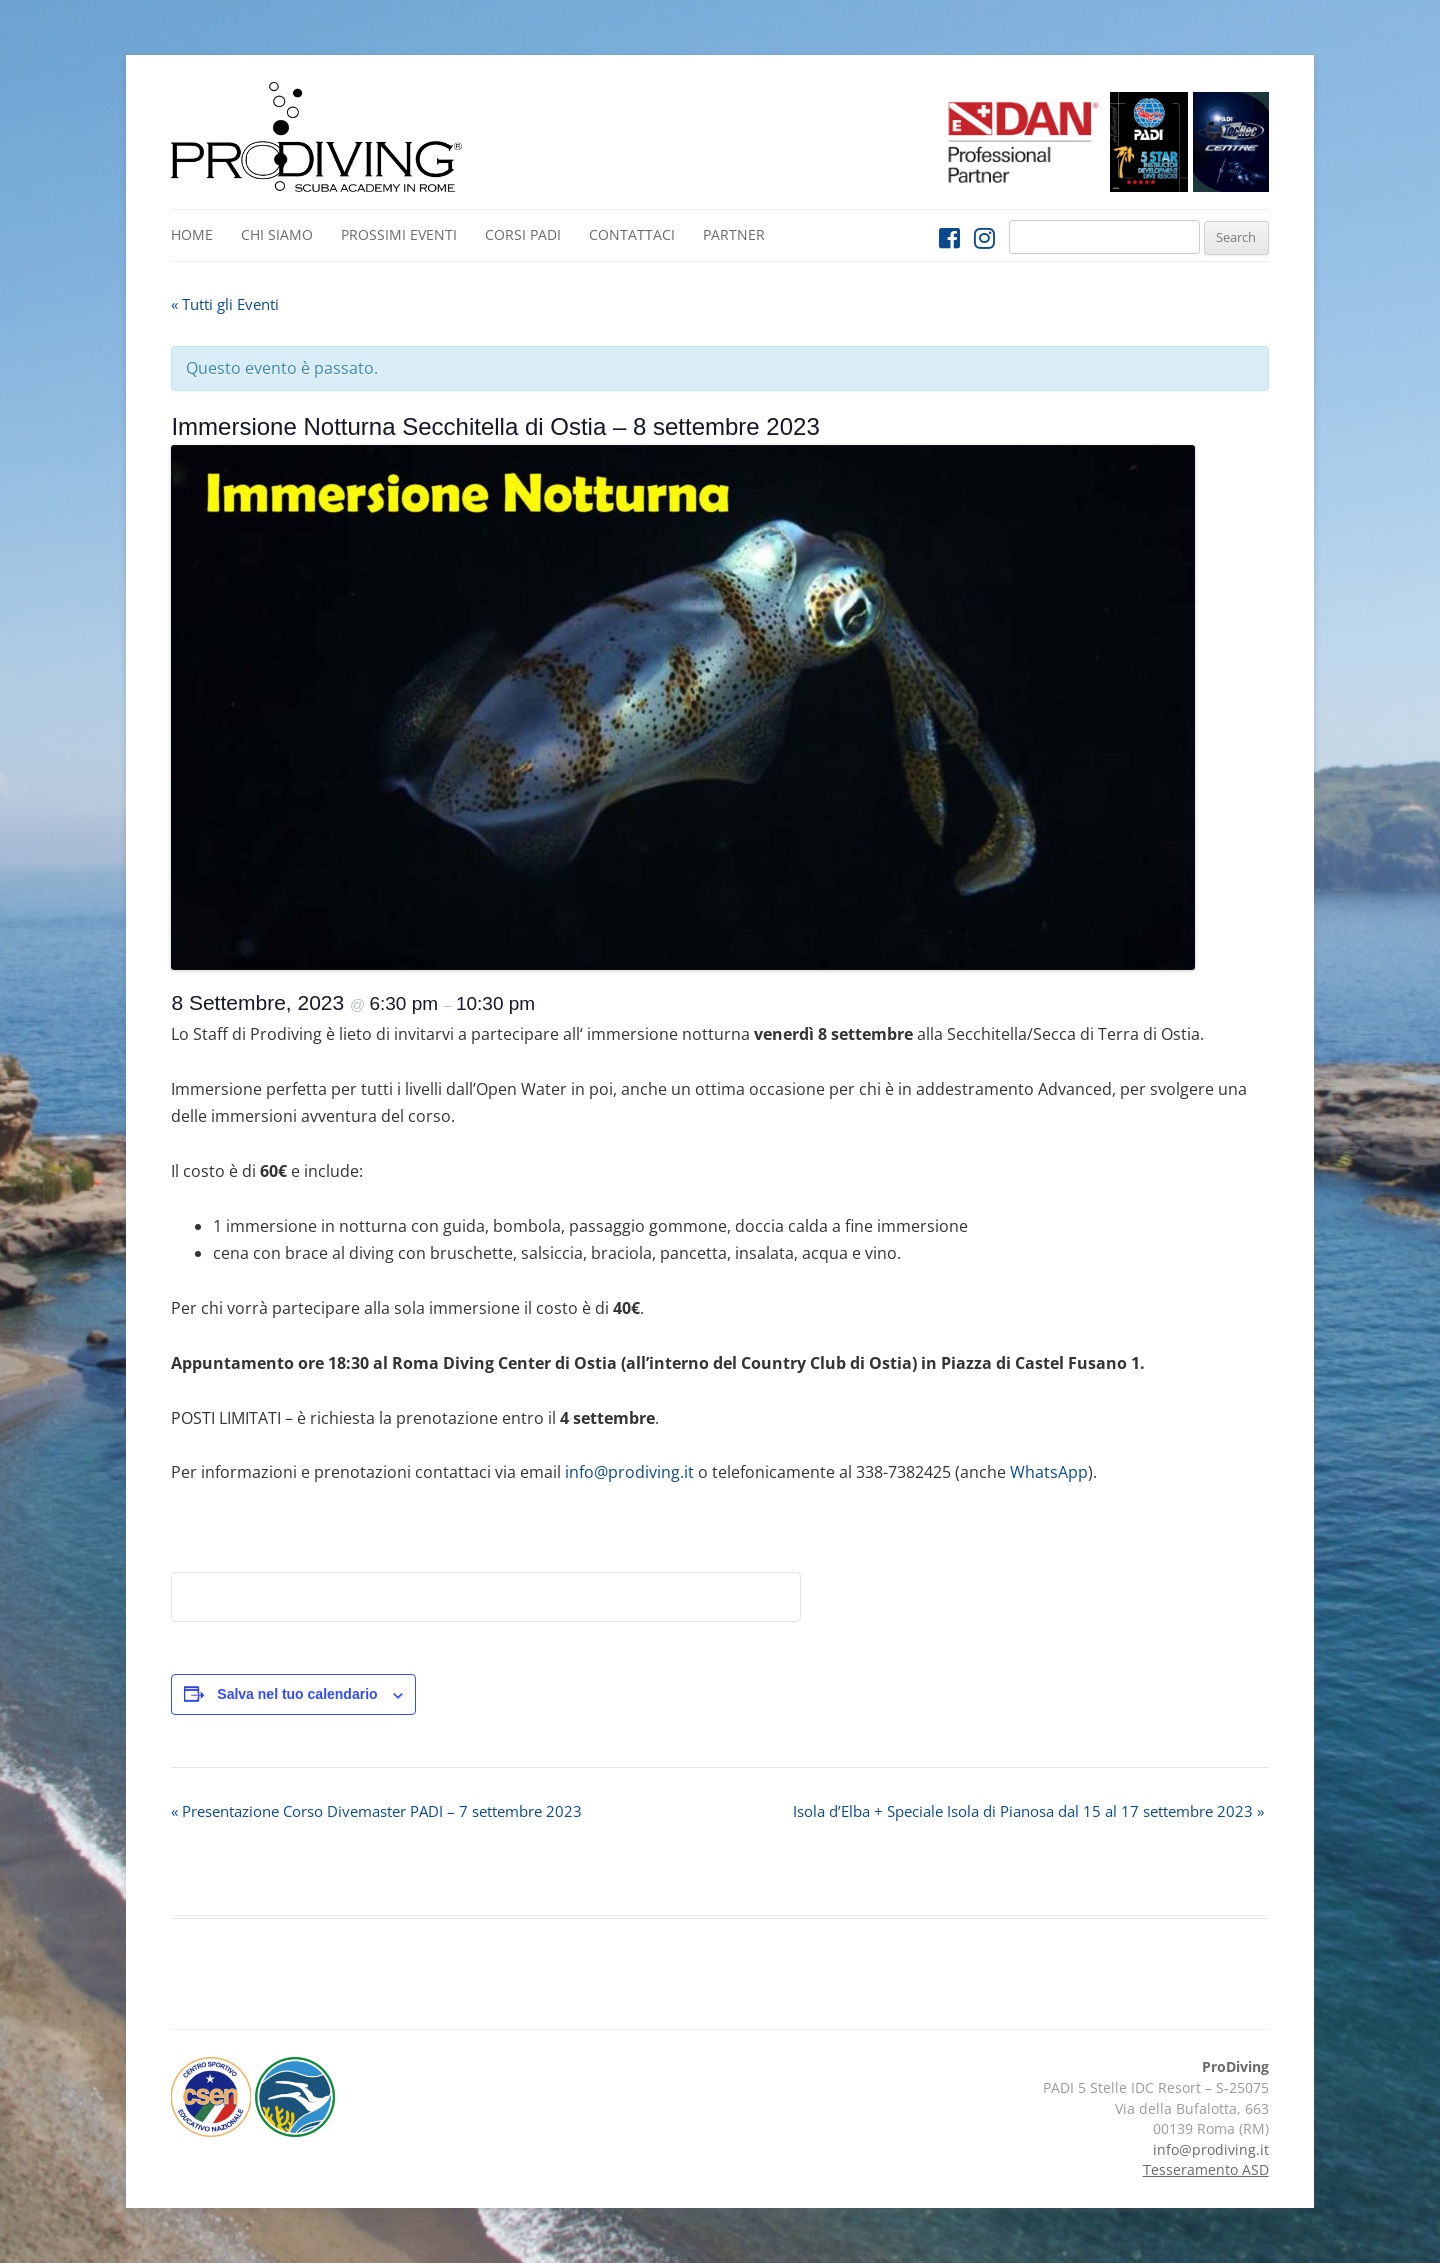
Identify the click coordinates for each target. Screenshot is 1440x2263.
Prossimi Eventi (399, 234)
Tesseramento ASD (1206, 2169)
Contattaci (632, 234)
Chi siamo (277, 234)
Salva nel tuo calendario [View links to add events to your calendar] (297, 1694)
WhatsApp (1049, 1472)
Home (192, 234)
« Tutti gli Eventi (225, 304)
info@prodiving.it (629, 1472)
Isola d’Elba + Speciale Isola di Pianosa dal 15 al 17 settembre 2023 (1028, 1811)
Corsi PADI (523, 234)
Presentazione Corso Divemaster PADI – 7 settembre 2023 (376, 1811)
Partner (734, 234)
